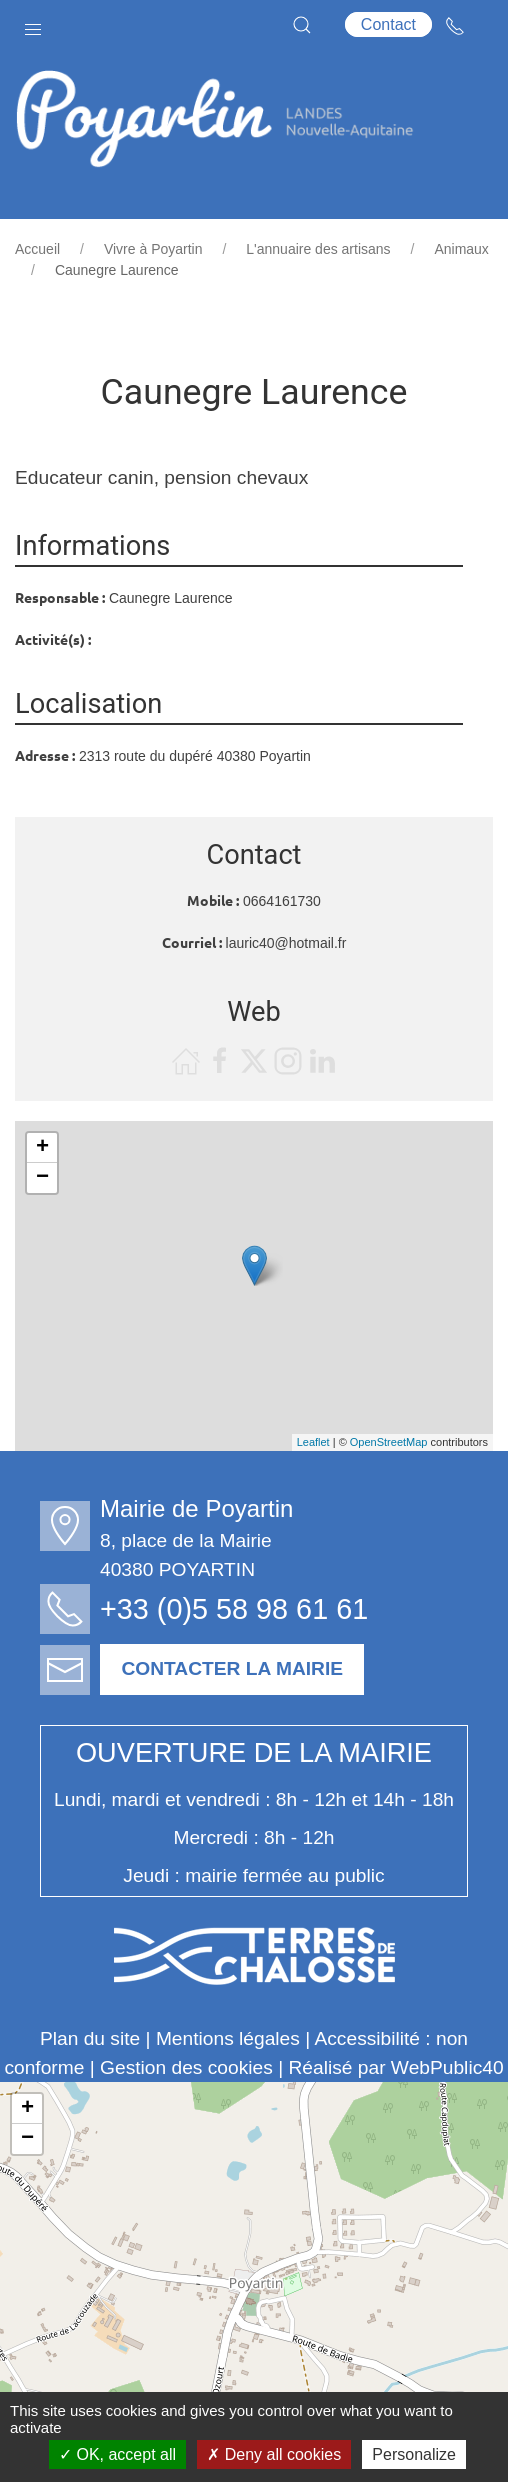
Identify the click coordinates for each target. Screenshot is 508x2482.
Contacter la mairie (242, 1668)
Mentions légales (228, 2038)
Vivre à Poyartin (153, 249)
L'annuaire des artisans (318, 249)
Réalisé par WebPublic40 (395, 2067)
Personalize (414, 2454)
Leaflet (313, 1442)
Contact (388, 24)
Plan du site (90, 2038)
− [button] (42, 1178)
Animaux (461, 249)
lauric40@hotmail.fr (286, 943)
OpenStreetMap (389, 1442)
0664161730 (282, 901)
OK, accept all (117, 2454)
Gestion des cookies (186, 2067)
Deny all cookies (274, 2454)
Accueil (37, 249)
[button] (33, 25)
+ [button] (42, 1148)
